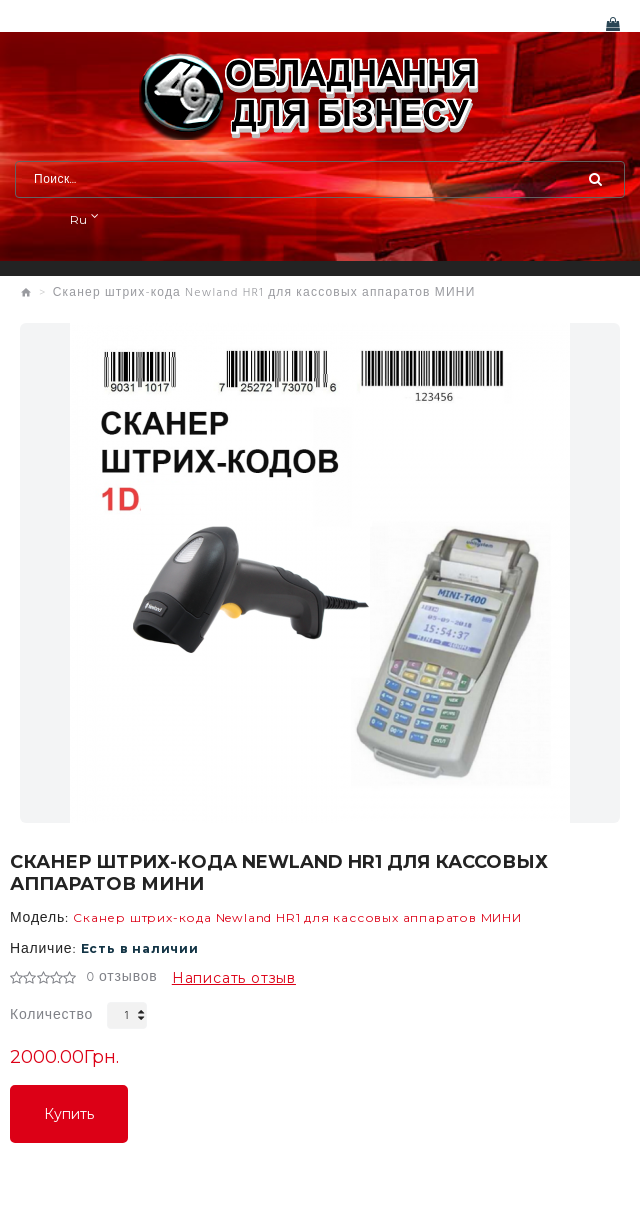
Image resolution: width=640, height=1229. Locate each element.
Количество (51, 1015)
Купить (69, 1114)
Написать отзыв (234, 978)
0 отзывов (121, 978)
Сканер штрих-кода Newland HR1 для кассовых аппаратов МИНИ (264, 293)
